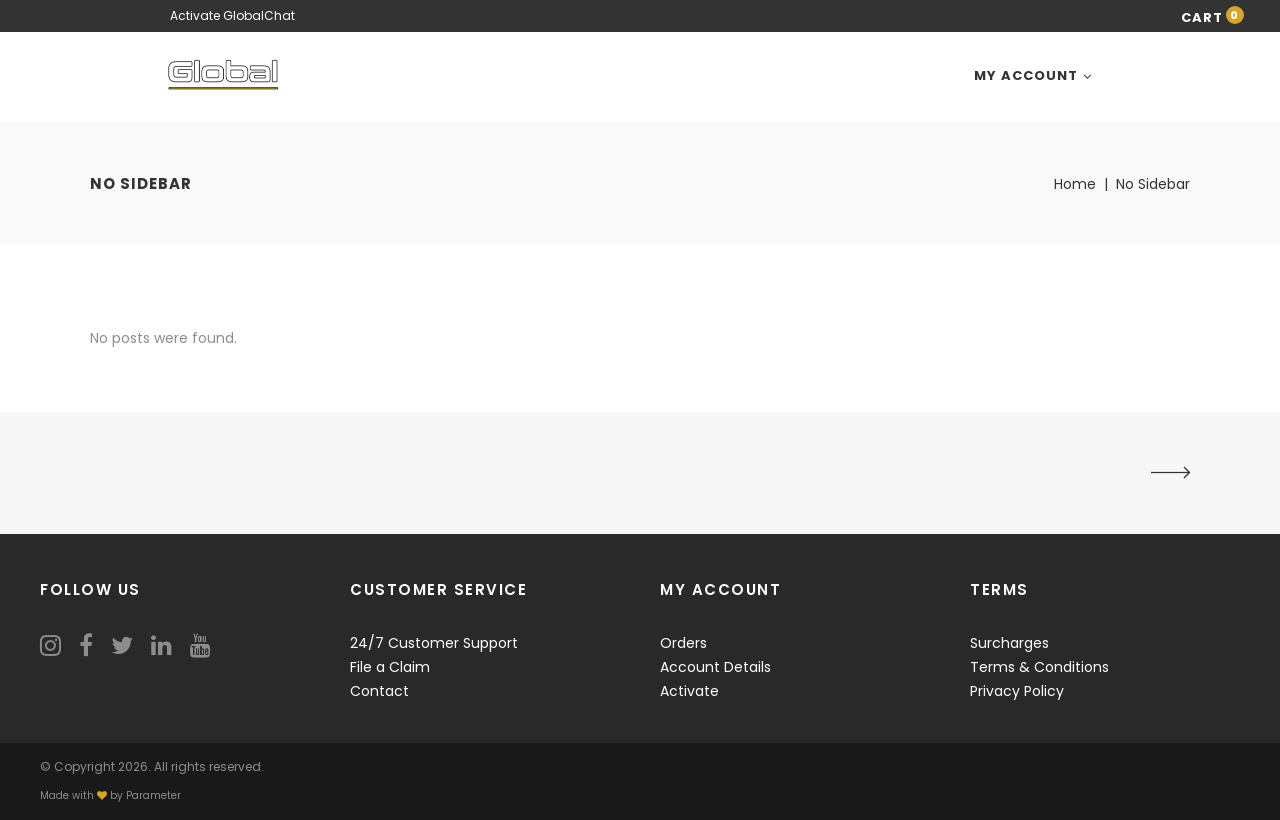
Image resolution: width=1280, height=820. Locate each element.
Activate (689, 691)
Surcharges (1009, 643)
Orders (683, 643)
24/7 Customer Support (434, 643)
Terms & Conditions (1039, 667)
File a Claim (390, 667)
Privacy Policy (1017, 691)
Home (1075, 184)
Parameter (153, 795)
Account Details (715, 667)
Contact (379, 691)
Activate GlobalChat (232, 15)
